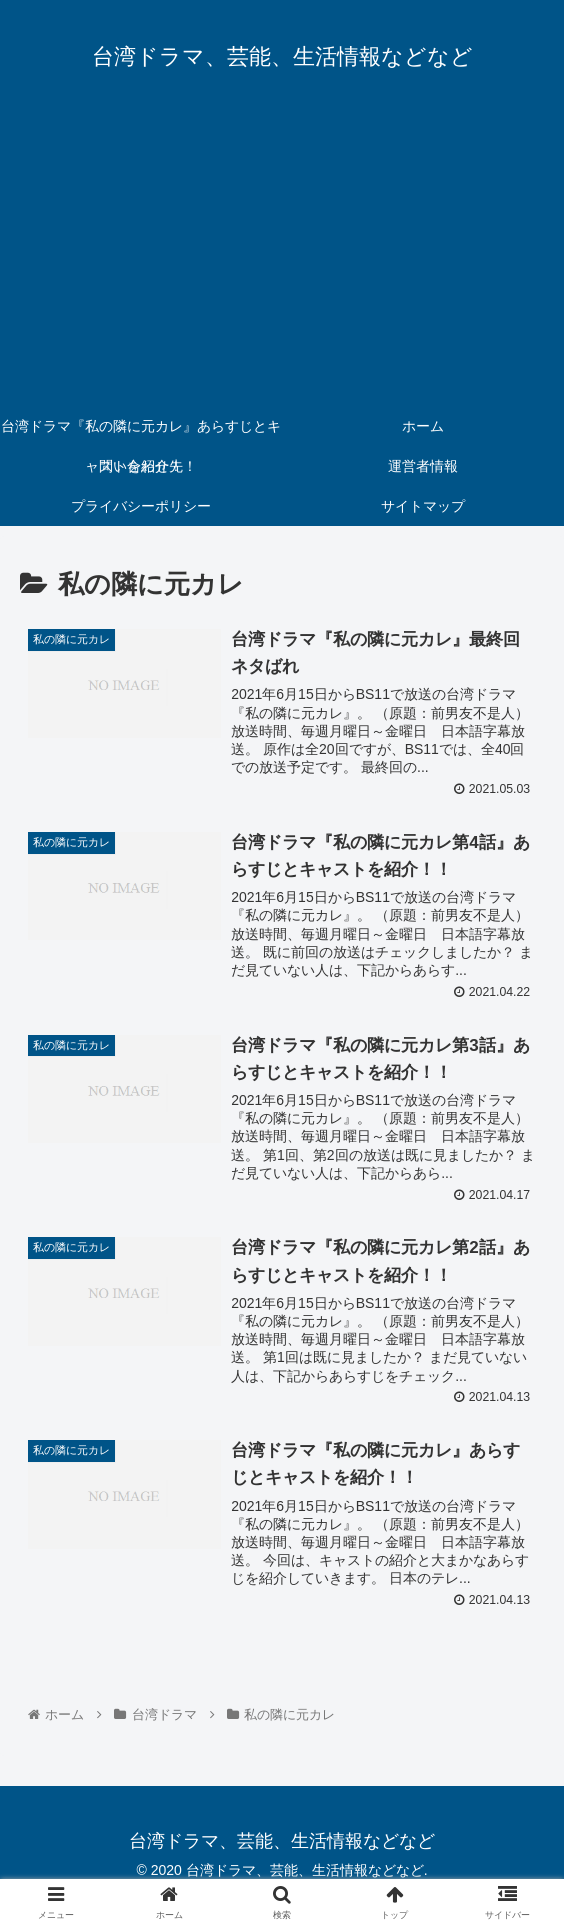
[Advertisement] (282, 256)
